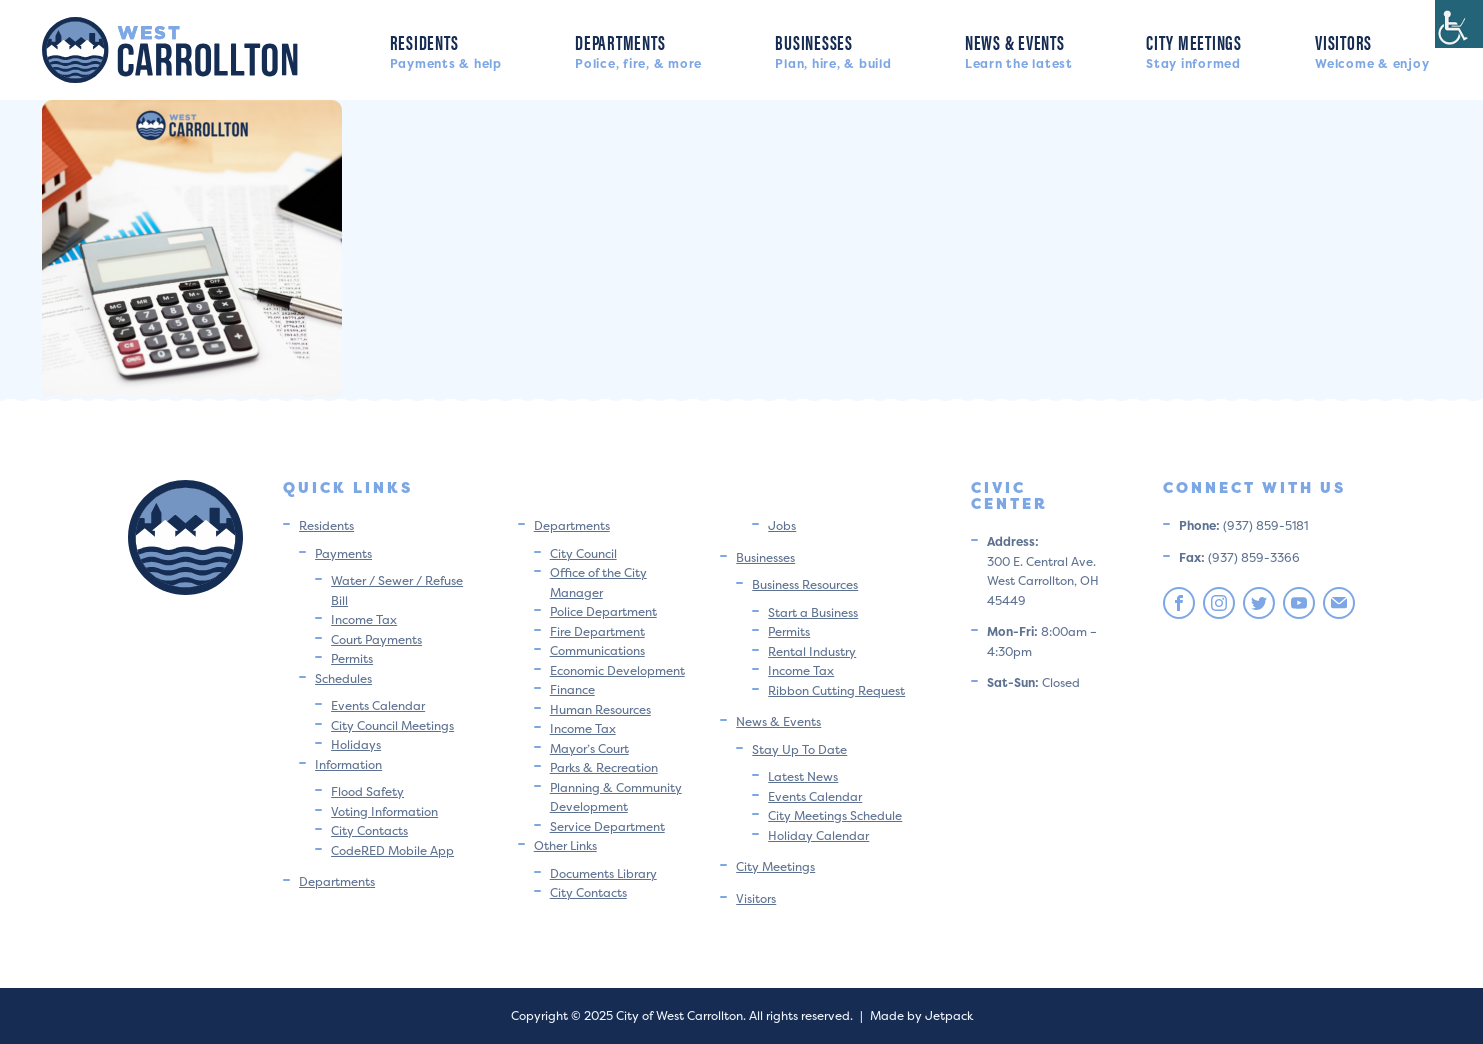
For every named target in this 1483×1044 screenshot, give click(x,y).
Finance (572, 689)
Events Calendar (378, 705)
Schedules (343, 678)
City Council (583, 553)
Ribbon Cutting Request (836, 690)
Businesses (833, 49)
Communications (597, 650)
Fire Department (597, 631)
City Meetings (1194, 49)
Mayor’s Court (589, 748)
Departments (638, 49)
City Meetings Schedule (835, 815)
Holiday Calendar (818, 835)
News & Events (1019, 49)
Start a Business (813, 612)
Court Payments (376, 639)
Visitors (1372, 49)
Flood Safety (367, 791)
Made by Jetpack (921, 1015)
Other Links (565, 845)
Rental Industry (812, 651)
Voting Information (384, 811)
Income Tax (364, 619)
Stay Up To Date (799, 749)
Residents (446, 49)
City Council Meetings (392, 725)
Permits (352, 658)
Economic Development (617, 670)
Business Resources (805, 584)
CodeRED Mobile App (392, 850)
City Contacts (369, 830)
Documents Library (603, 873)
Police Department (603, 611)
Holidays (356, 744)
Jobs (782, 525)
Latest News (803, 776)
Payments (343, 553)
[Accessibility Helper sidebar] (1459, 24)
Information (348, 764)
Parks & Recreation (604, 767)
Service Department (607, 826)
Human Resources (600, 709)
